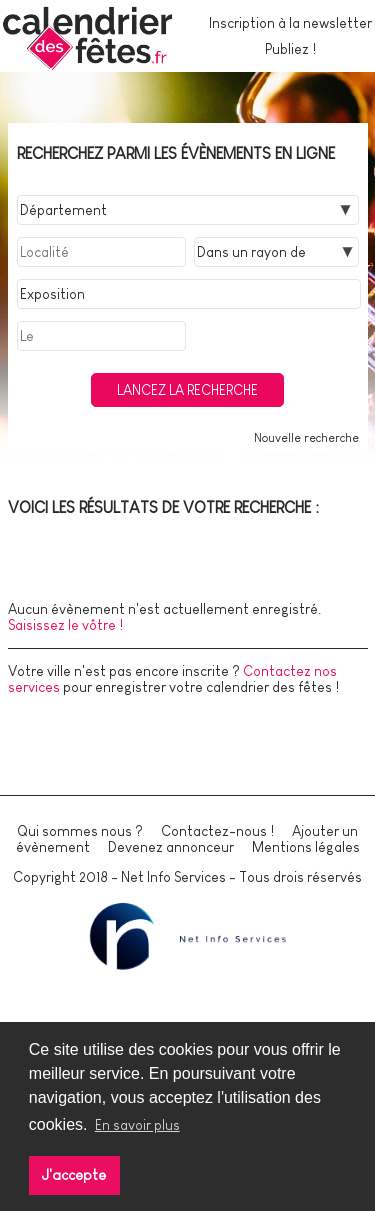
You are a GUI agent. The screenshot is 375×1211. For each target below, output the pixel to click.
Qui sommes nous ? (80, 831)
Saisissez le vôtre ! (65, 625)
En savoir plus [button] (137, 1125)
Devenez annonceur (171, 847)
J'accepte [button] (74, 1175)
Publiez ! (290, 49)
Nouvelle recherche (306, 438)
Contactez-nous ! (217, 831)
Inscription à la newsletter (290, 23)
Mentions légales (306, 847)
